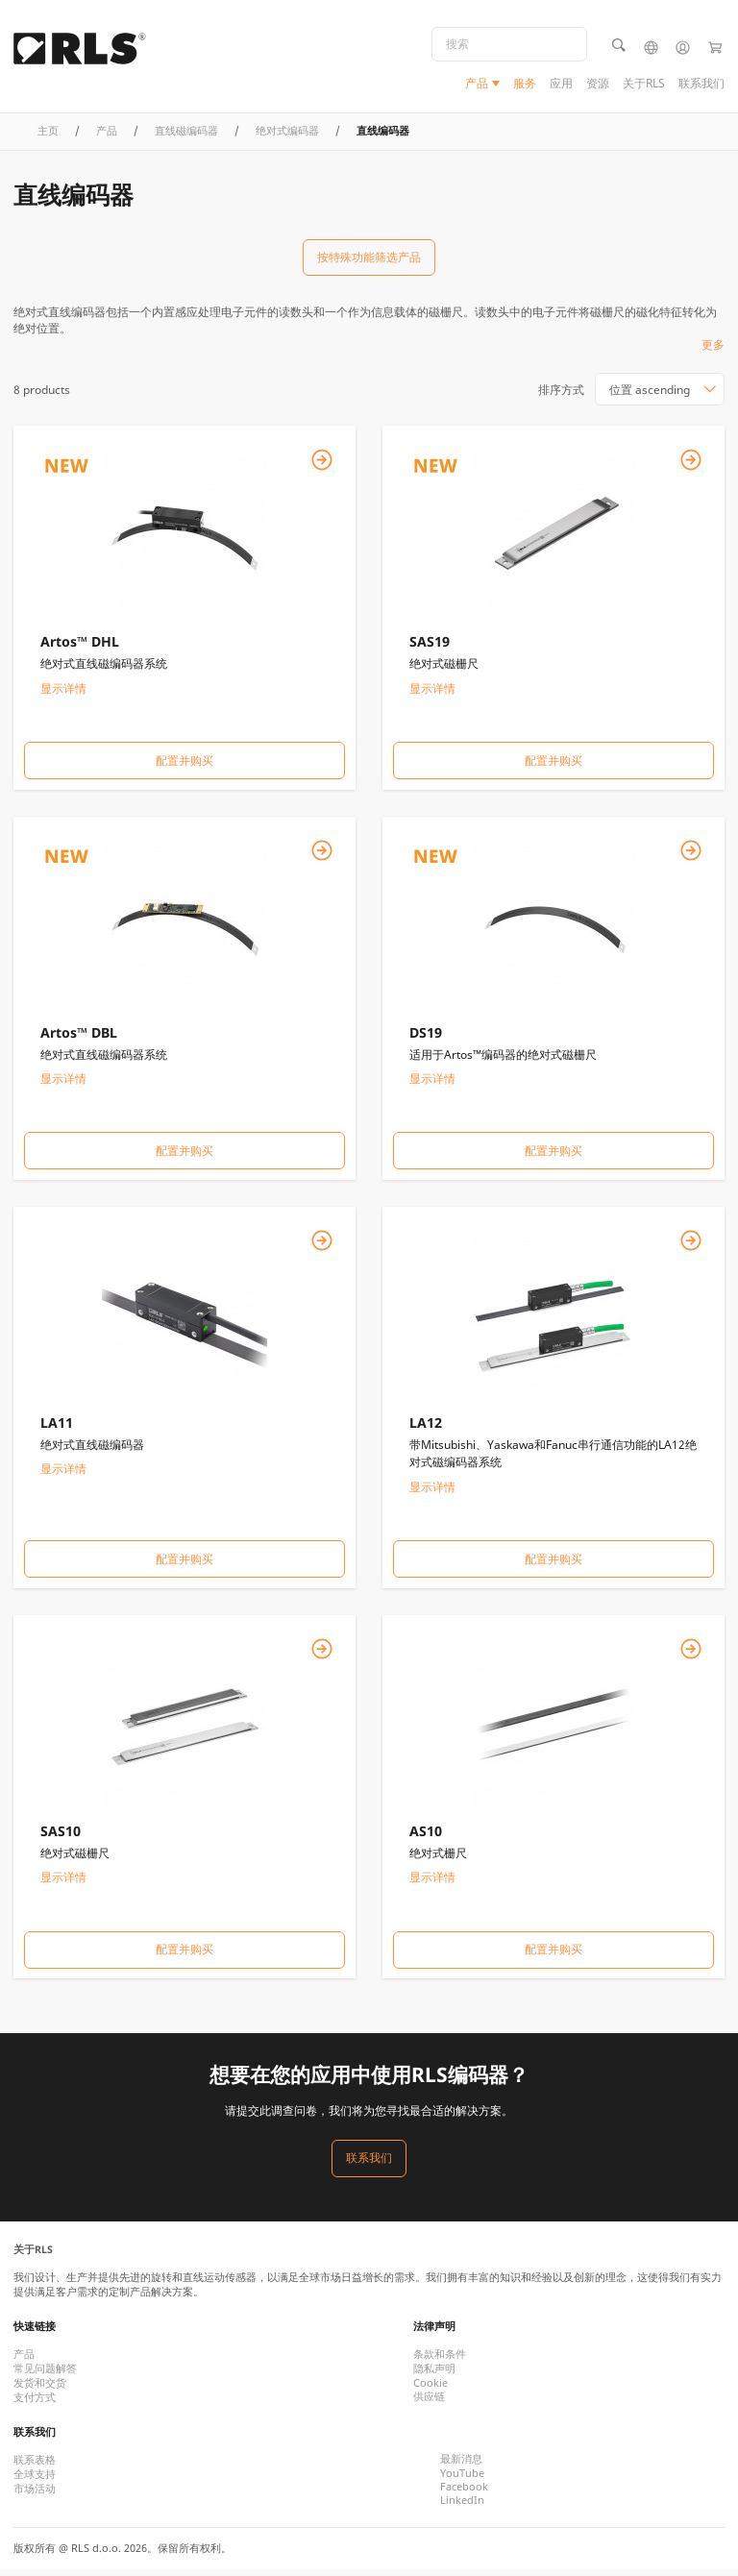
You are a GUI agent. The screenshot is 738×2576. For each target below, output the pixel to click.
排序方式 (561, 395)
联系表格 (34, 2466)
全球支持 (34, 2481)
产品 (476, 84)
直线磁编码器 (186, 137)
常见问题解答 (45, 2375)
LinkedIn (462, 2507)
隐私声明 (434, 2375)
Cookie (430, 2389)
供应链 (429, 2403)
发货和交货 (39, 2389)
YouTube (462, 2480)
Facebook (464, 2493)
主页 (48, 137)
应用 (561, 84)
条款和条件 (439, 2360)
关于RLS (644, 84)
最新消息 (461, 2465)
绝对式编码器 (287, 137)
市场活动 (34, 2495)
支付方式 (34, 2404)
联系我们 (701, 84)
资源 (597, 84)
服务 (524, 84)
